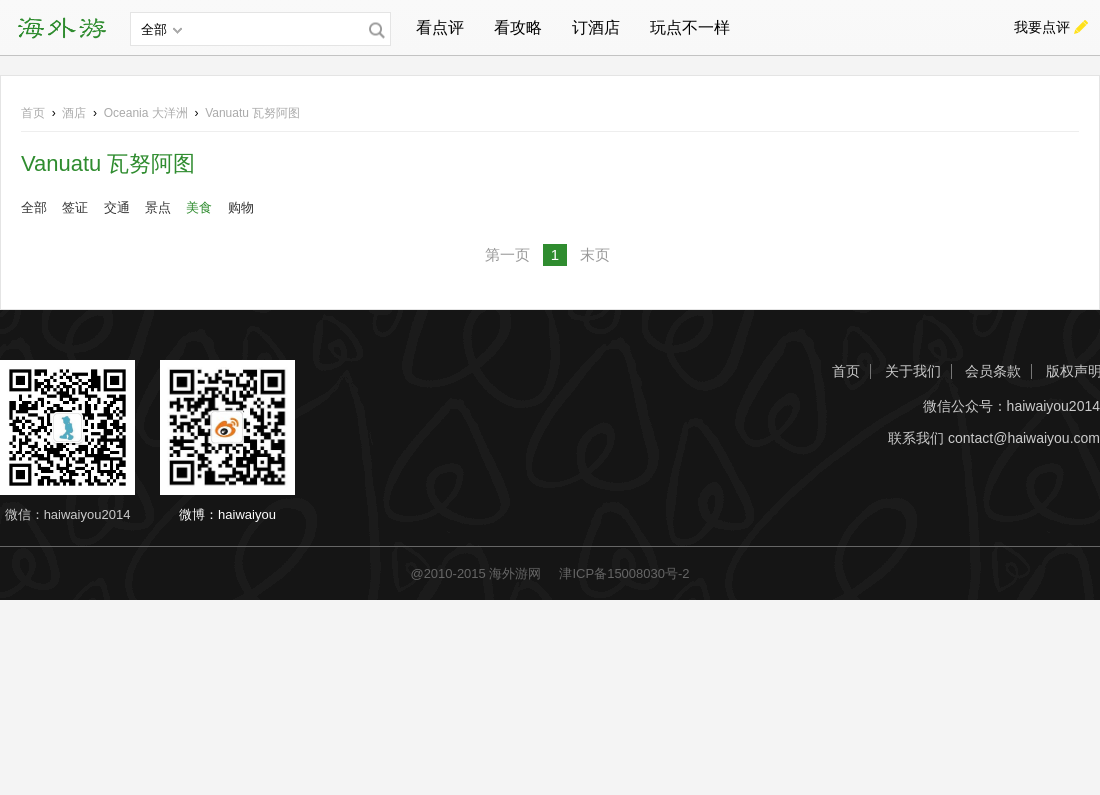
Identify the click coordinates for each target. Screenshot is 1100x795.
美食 (199, 207)
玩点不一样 (690, 27)
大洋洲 (146, 113)
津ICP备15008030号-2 (624, 573)
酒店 (74, 113)
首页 (33, 113)
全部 (34, 207)
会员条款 (993, 371)
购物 (241, 207)
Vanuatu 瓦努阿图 (252, 113)
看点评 (440, 27)
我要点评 (1042, 27)
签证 (75, 207)
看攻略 (518, 27)
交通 (117, 207)
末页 (595, 254)
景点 (158, 207)
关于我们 (913, 371)
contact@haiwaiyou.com (1024, 438)
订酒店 (596, 27)
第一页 (507, 254)
